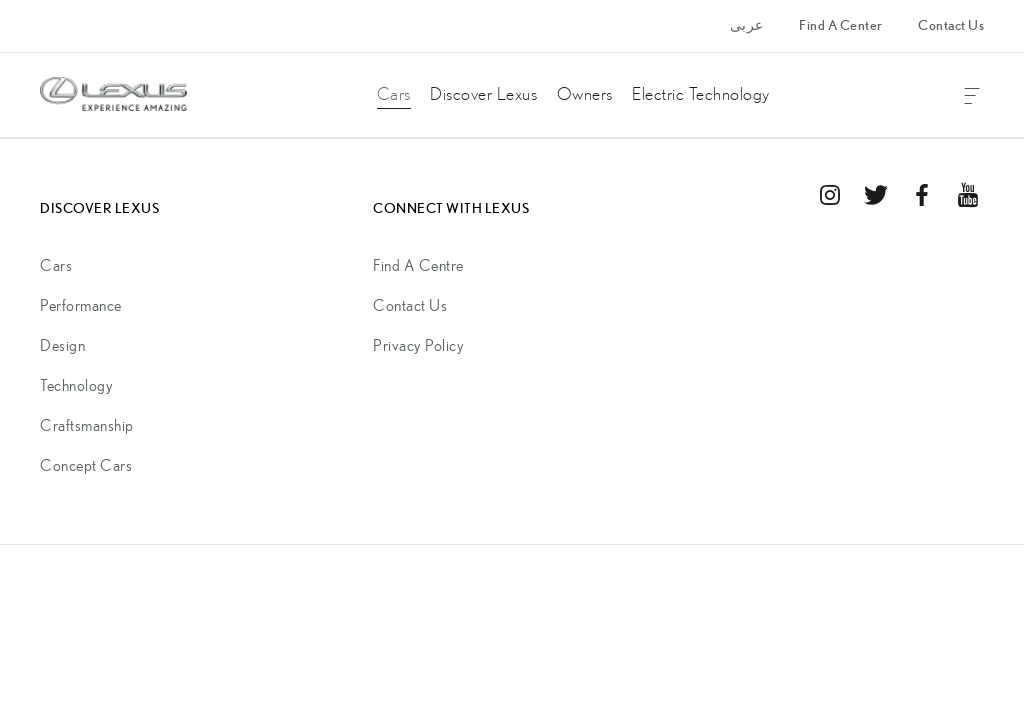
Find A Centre (418, 266)
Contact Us (951, 26)
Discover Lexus (483, 95)
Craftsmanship (87, 426)
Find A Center (841, 26)
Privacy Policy (418, 346)
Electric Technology (701, 95)
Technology (76, 386)
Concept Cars (86, 466)
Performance (81, 306)
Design (62, 346)
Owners (585, 95)
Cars (394, 95)
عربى (747, 26)
